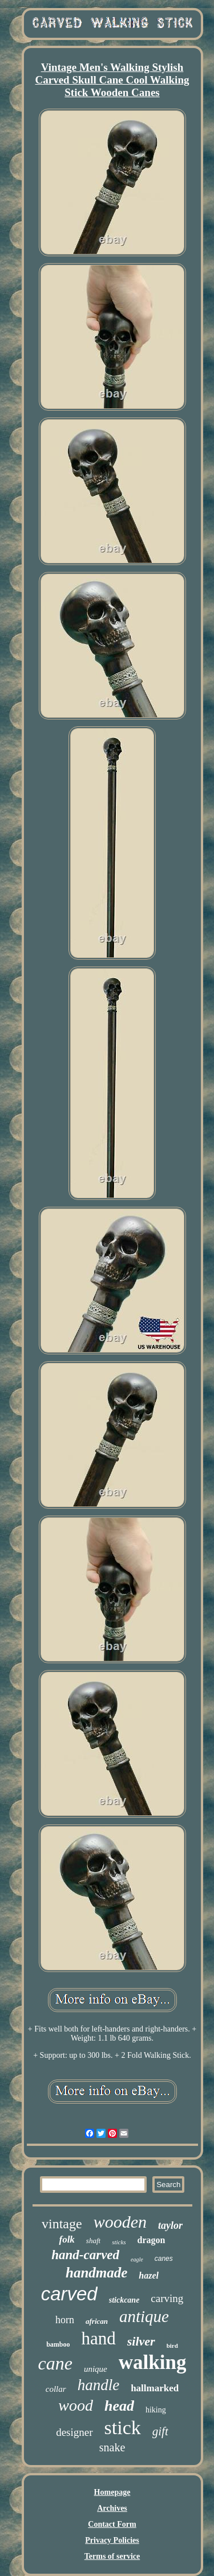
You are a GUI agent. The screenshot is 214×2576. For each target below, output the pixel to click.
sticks (119, 2242)
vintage (62, 2223)
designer (74, 2432)
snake (112, 2447)
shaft (93, 2240)
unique (95, 2369)
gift (160, 2431)
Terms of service (112, 2556)
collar (56, 2389)
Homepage (112, 2492)
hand (99, 2338)
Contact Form (112, 2524)
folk (66, 2239)
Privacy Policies (112, 2540)
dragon (151, 2240)
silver (141, 2341)
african (97, 2321)
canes (164, 2259)
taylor (170, 2225)
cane (55, 2363)
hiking (156, 2410)
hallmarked (155, 2388)
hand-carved (85, 2255)
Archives (112, 2508)
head (119, 2406)
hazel (149, 2275)
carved (69, 2293)
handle (99, 2385)
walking (153, 2362)
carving (167, 2298)
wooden (120, 2221)
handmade (96, 2272)
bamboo (58, 2344)
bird (172, 2345)
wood (75, 2405)
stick (122, 2427)
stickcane (124, 2300)
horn (64, 2319)
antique (144, 2316)
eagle (137, 2259)
